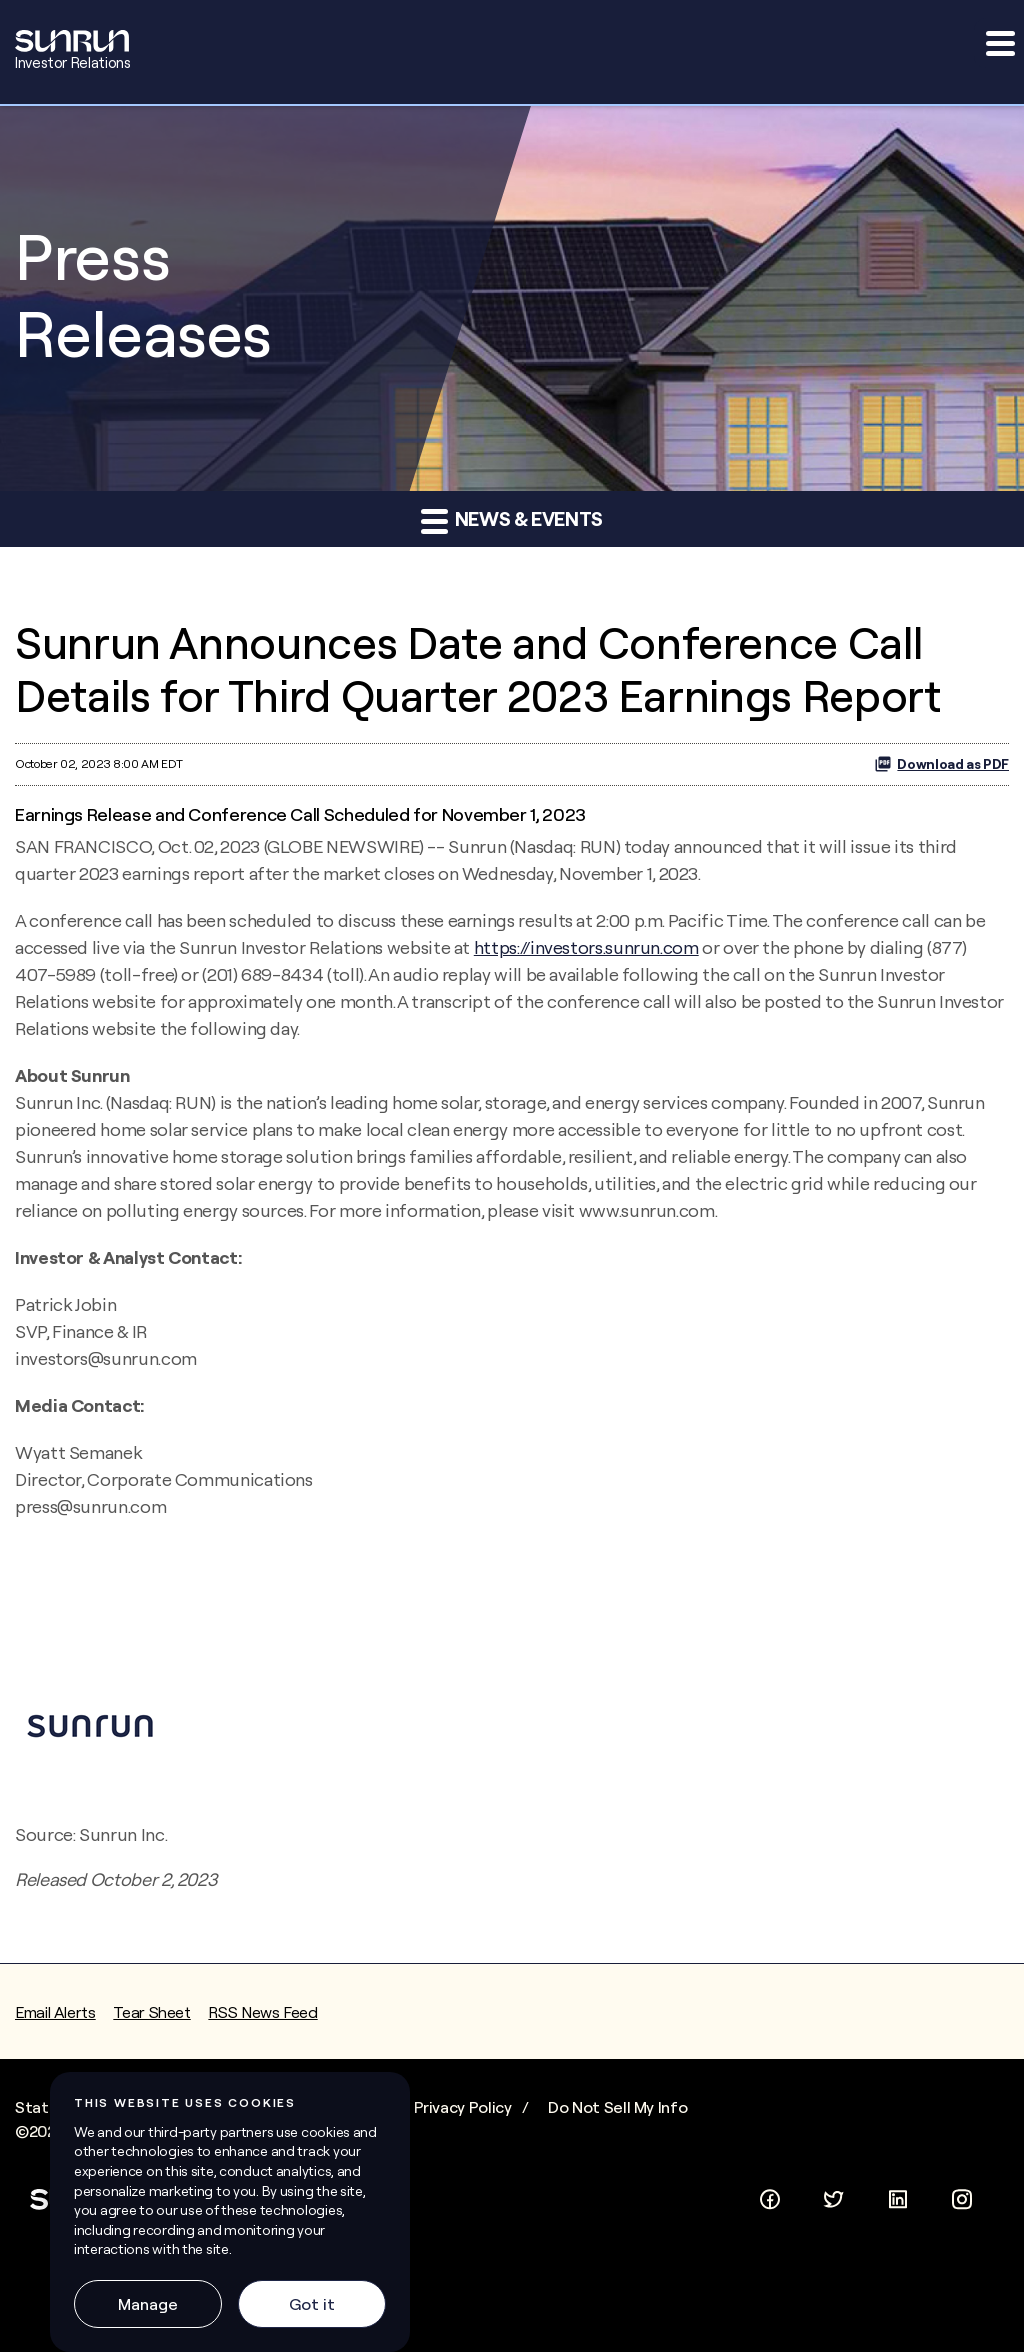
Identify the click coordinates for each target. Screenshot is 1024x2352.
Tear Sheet (151, 2012)
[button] (999, 43)
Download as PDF (941, 764)
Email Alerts (55, 2012)
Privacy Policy (463, 2107)
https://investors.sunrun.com (586, 947)
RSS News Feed (262, 2012)
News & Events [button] (512, 520)
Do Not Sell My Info (617, 2107)
